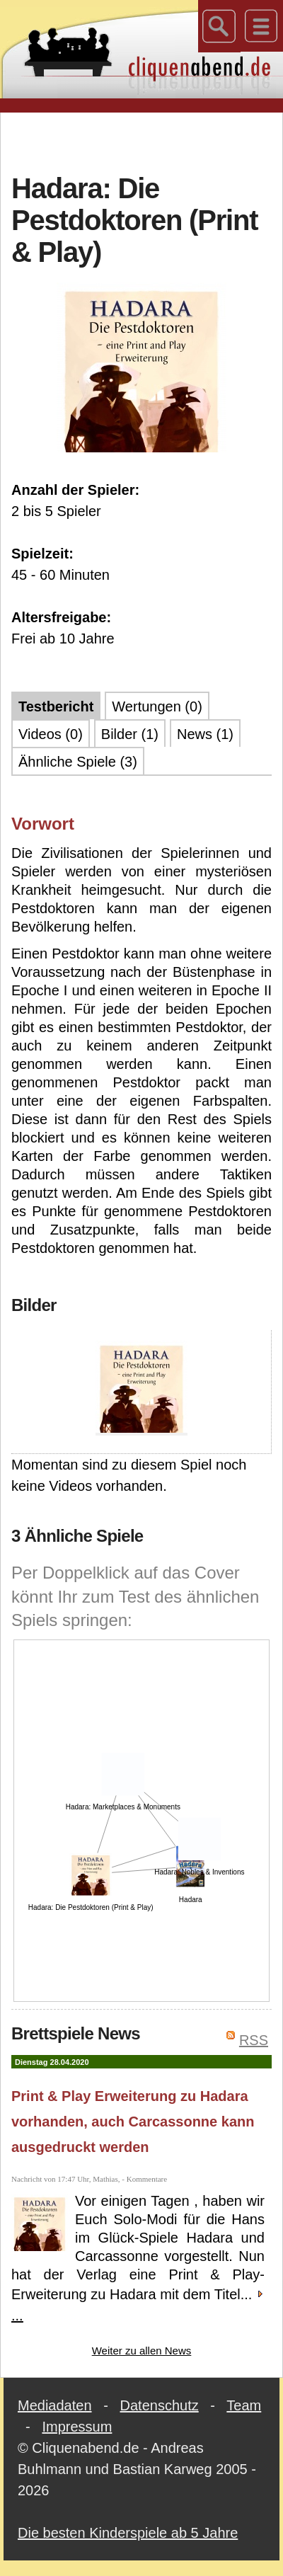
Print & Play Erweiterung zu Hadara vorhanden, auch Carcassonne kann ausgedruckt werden (132, 2121)
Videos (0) (50, 734)
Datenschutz (159, 2405)
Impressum (77, 2426)
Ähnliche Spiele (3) (77, 761)
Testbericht (55, 706)
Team (243, 2405)
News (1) (205, 734)
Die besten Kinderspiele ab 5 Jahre (128, 2533)
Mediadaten (55, 2405)
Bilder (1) (129, 734)
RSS (253, 2040)
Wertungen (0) (157, 706)
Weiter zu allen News (142, 2351)
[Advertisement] (142, 141)
